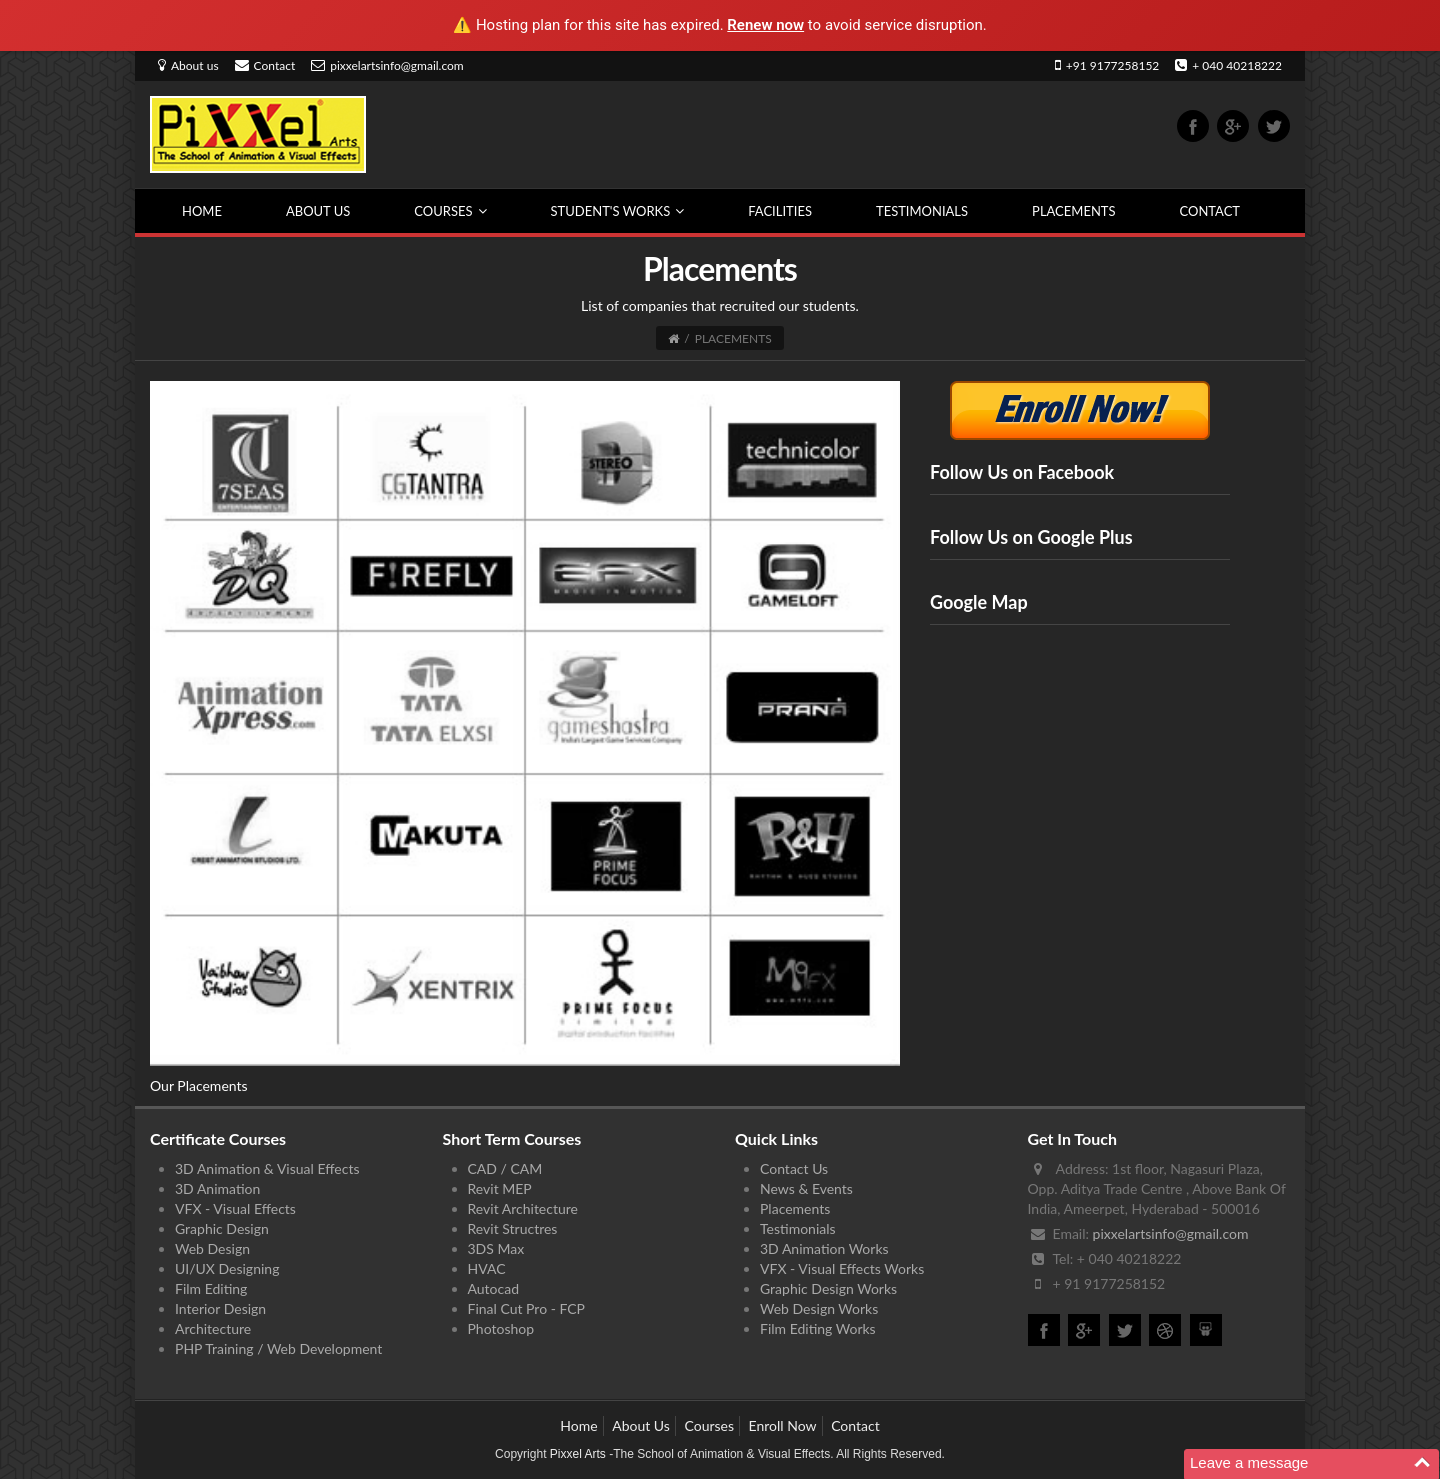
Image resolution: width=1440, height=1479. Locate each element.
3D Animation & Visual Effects (267, 1168)
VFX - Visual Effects (235, 1208)
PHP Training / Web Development (278, 1348)
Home (202, 211)
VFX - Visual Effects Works (842, 1268)
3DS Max (496, 1248)
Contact (265, 65)
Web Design (212, 1248)
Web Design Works (819, 1308)
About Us (318, 211)
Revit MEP (500, 1188)
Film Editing (211, 1288)
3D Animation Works (824, 1248)
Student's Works (618, 211)
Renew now (765, 25)
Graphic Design (222, 1228)
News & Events (806, 1188)
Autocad (494, 1288)
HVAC (487, 1268)
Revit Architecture (523, 1208)
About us (188, 65)
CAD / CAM (505, 1168)
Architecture (213, 1328)
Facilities (780, 211)
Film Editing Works (818, 1328)
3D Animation (217, 1188)
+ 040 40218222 (1228, 65)
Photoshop (501, 1328)
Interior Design (220, 1308)
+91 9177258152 (1107, 65)
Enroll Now (783, 1425)
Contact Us (794, 1168)
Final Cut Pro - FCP (527, 1308)
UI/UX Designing (227, 1268)
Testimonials (922, 211)
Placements (1073, 211)
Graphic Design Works (828, 1288)
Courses (450, 211)
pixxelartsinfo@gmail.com (387, 65)
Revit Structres (513, 1228)
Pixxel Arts (578, 1454)
